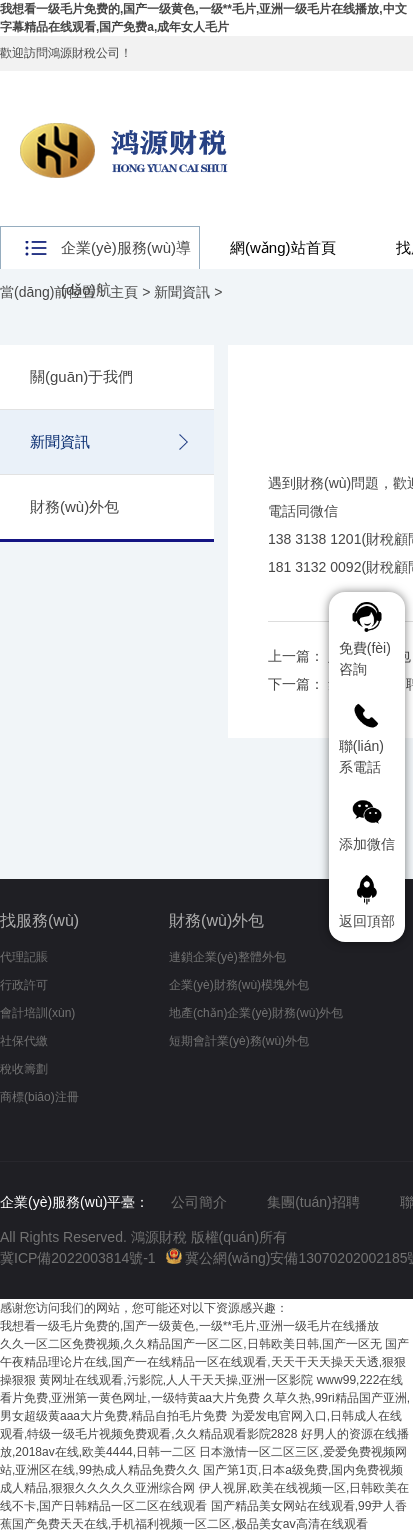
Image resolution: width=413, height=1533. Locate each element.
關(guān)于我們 (81, 376)
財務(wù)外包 (74, 506)
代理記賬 (24, 957)
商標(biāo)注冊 (39, 1097)
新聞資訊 (182, 292)
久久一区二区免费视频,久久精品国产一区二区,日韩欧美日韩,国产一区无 (191, 1344)
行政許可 (24, 985)
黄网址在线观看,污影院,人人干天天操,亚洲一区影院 (176, 1380)
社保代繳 (24, 1041)
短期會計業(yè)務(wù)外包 (239, 1041)
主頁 (124, 292)
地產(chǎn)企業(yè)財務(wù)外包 (256, 1013)
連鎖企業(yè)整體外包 (227, 957)
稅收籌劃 (24, 1069)
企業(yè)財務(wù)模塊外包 (239, 985)
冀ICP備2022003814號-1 (78, 1258)
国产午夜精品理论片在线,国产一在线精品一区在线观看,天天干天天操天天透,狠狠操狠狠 (204, 1362)
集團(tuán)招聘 (313, 1202)
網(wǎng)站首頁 (283, 247)
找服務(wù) (39, 920)
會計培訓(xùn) (37, 1013)
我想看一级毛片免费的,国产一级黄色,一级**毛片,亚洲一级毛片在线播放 (189, 1326)
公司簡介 (199, 1202)
